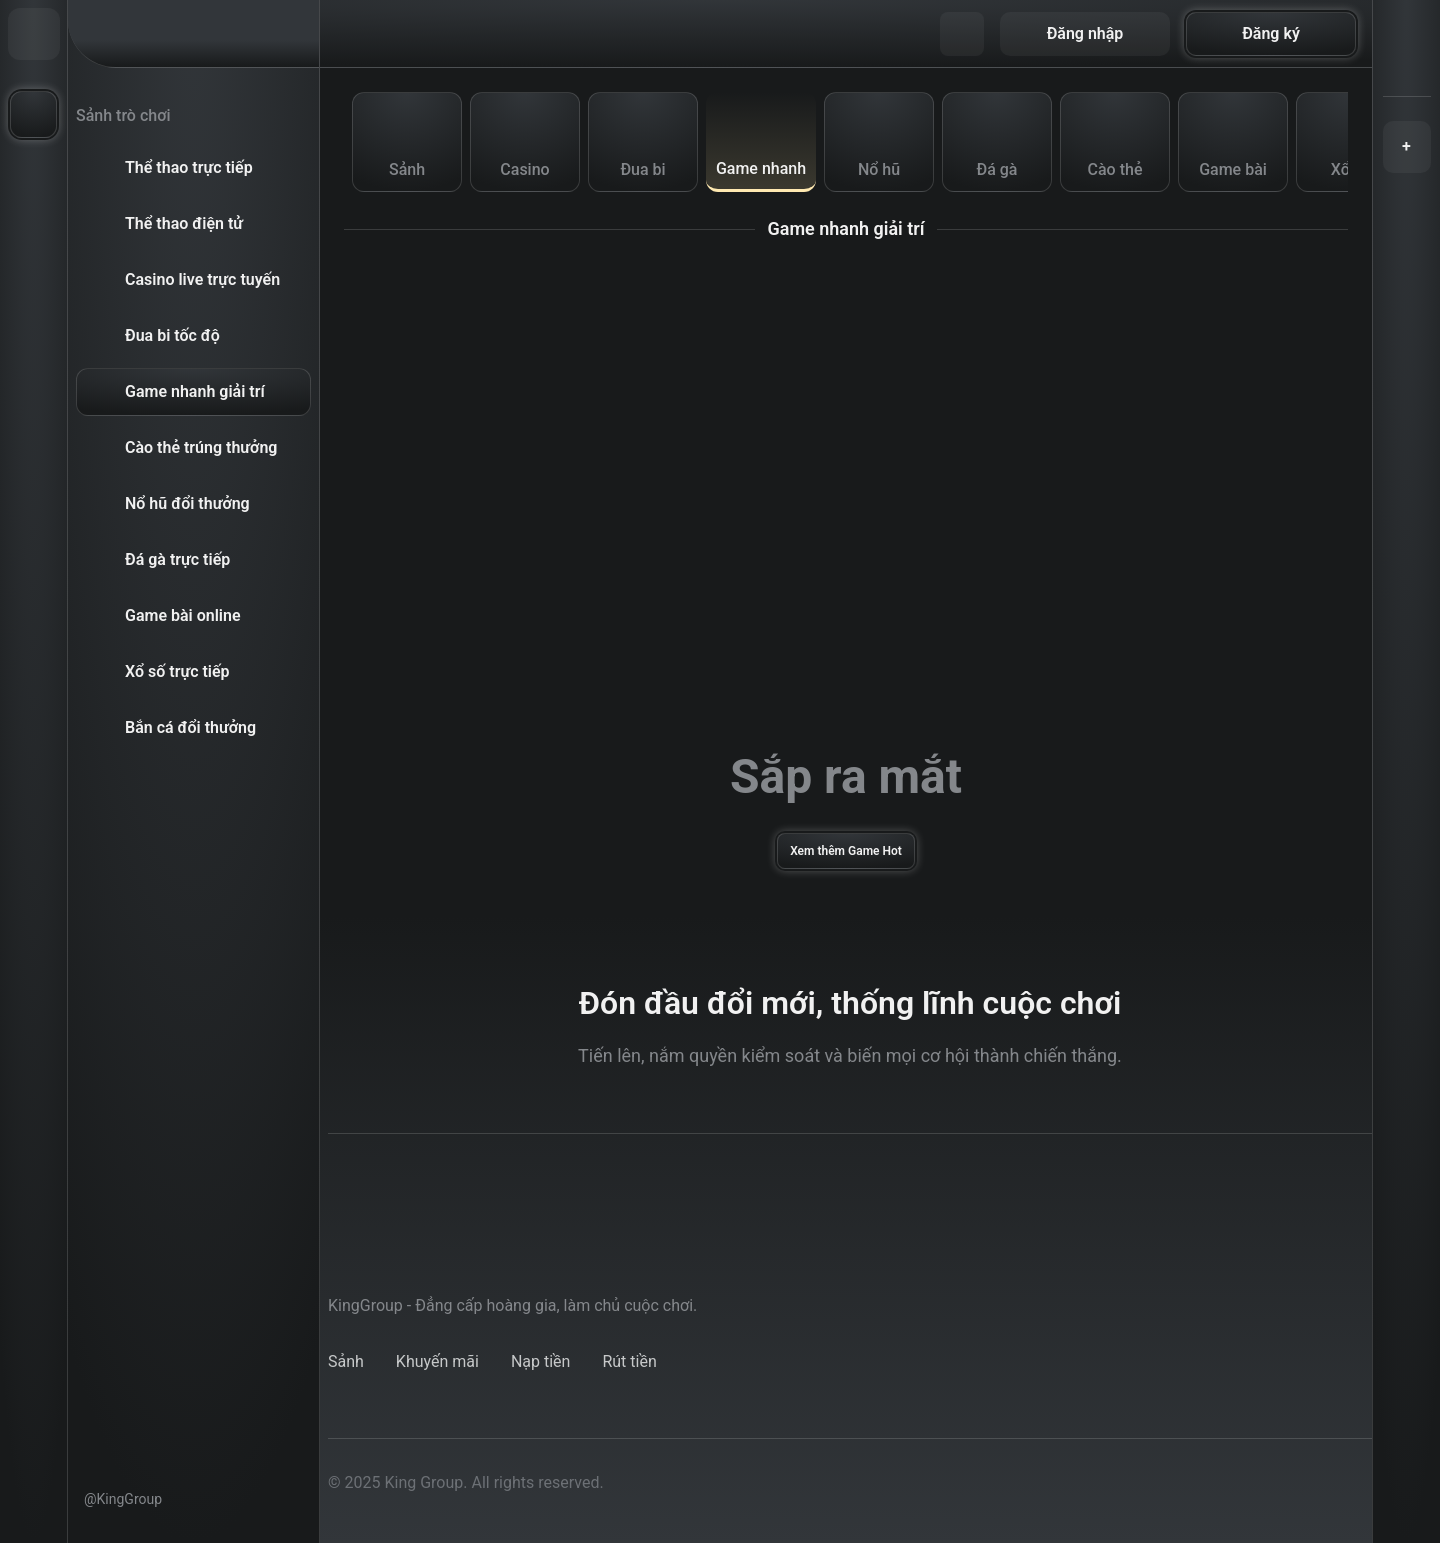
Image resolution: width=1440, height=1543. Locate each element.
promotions (439, 1361)
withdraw (629, 1361)
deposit (538, 1361)
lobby (347, 1361)
